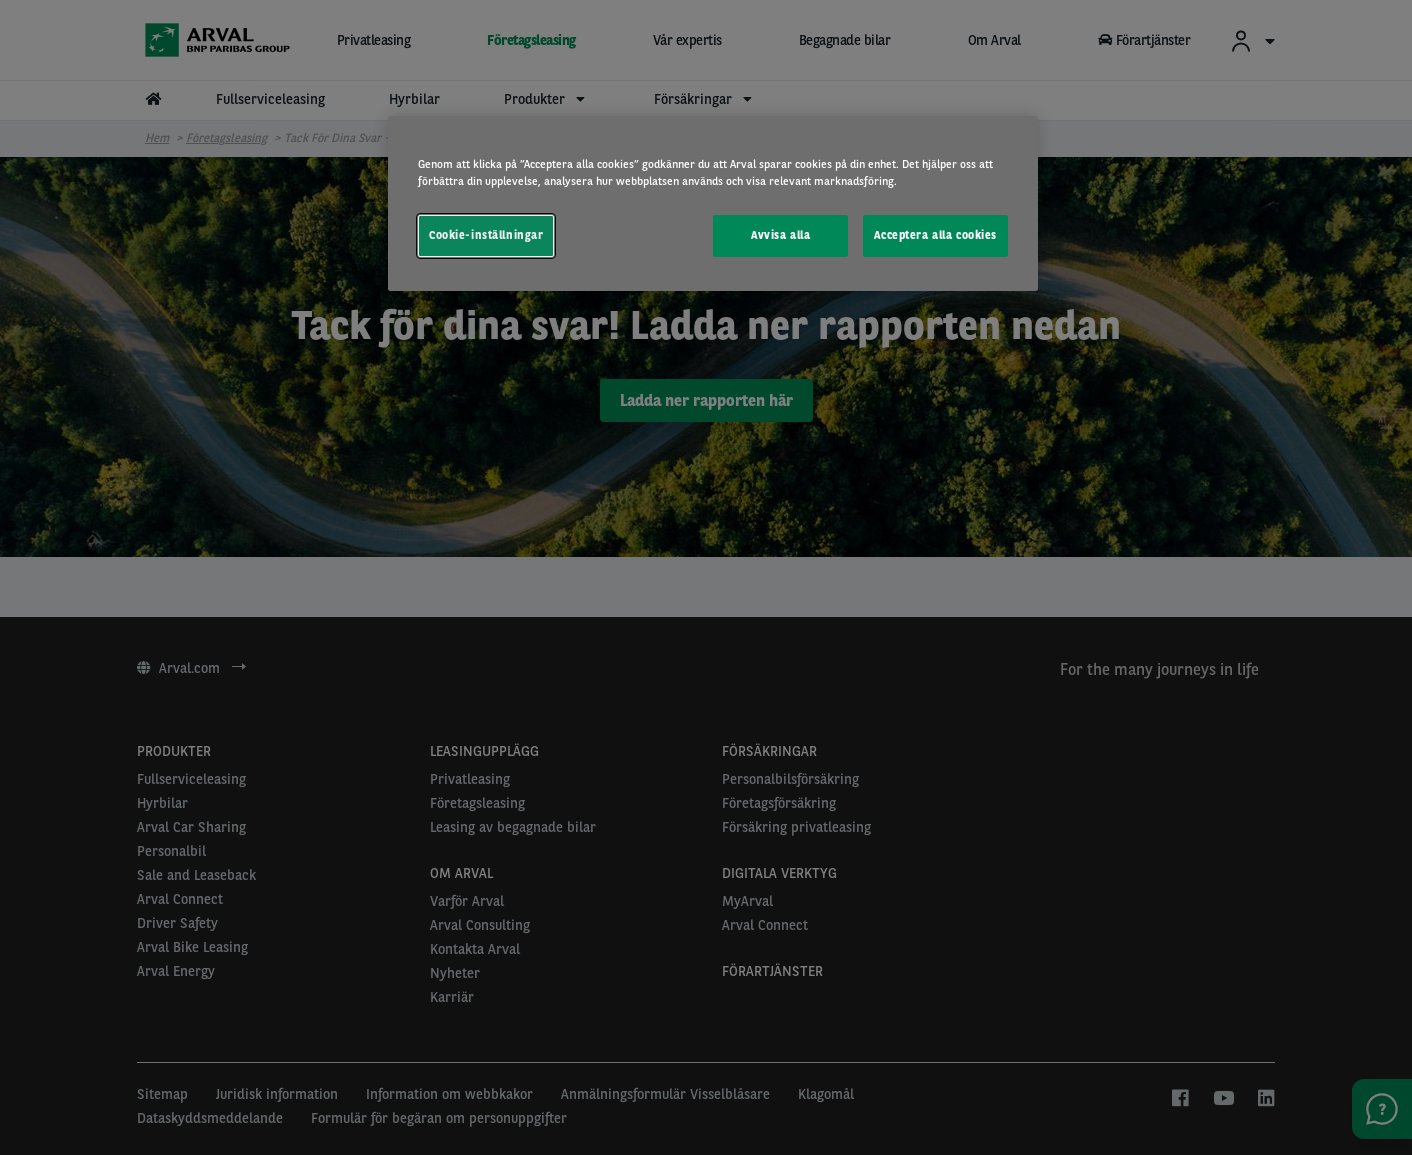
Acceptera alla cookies (935, 235)
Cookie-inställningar (486, 235)
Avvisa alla (780, 235)
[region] (713, 203)
